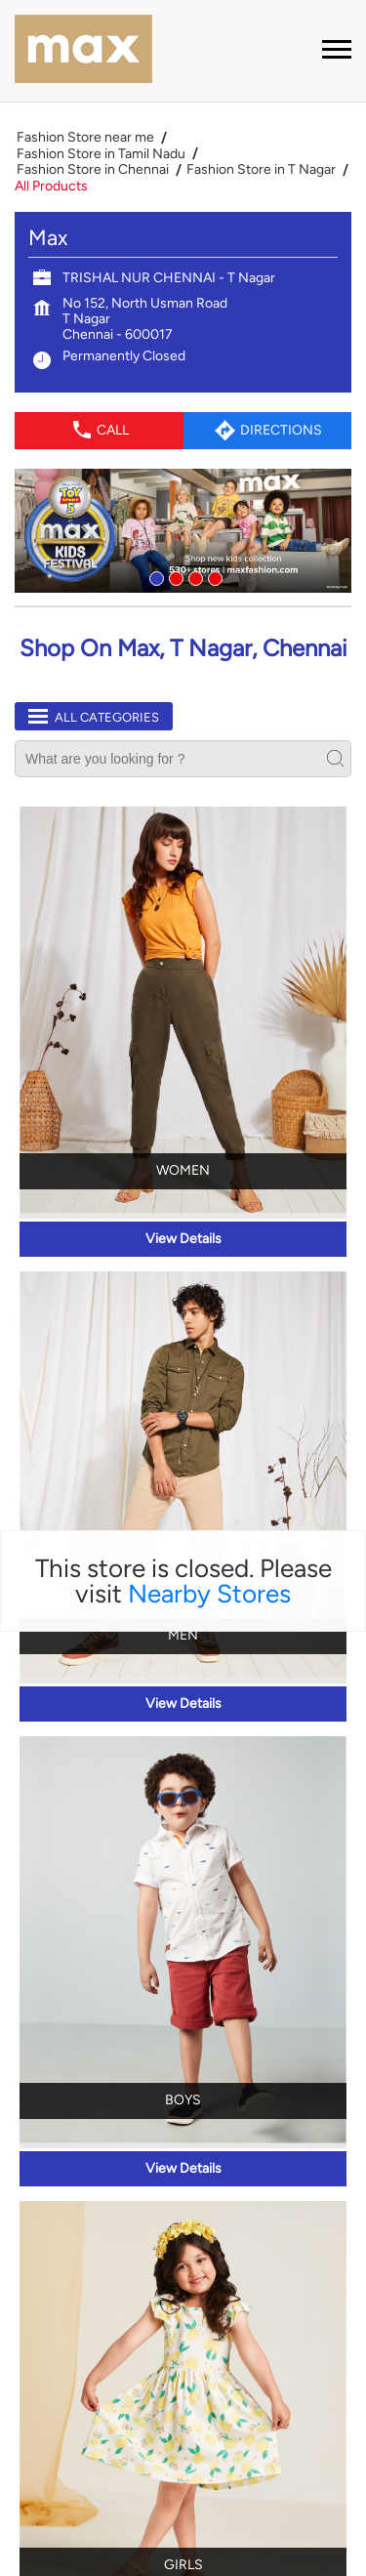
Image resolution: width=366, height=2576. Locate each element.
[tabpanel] (183, 289)
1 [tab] (154, 334)
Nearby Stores (209, 1351)
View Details (183, 996)
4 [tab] (213, 334)
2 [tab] (174, 334)
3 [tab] (193, 334)
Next (299, 2465)
